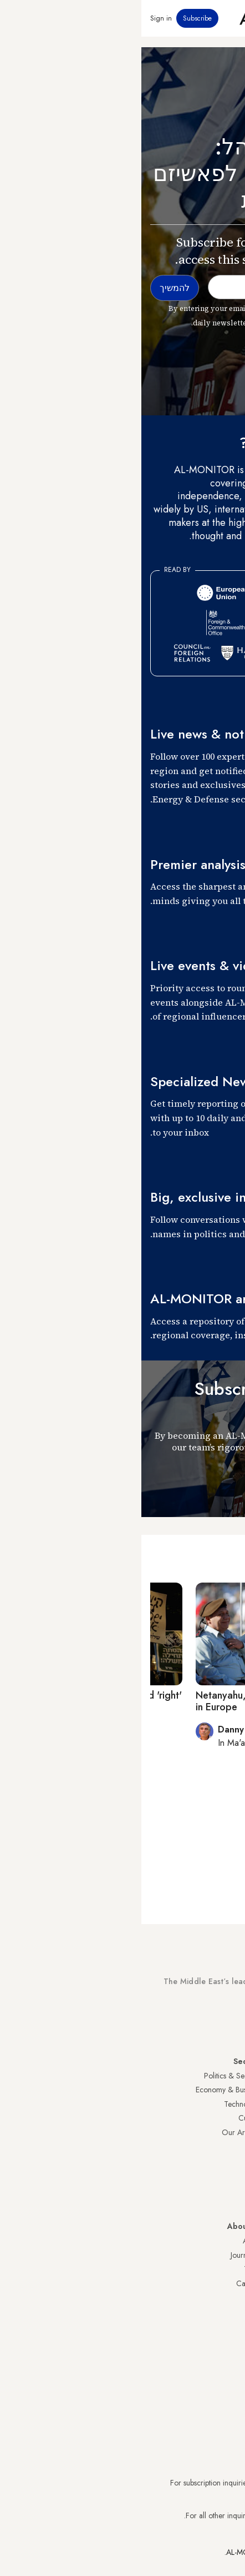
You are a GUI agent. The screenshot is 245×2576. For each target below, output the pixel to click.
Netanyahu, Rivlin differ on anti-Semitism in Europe (142, 1701)
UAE (229, 2117)
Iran (230, 2104)
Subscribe (56, 18)
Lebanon (222, 2189)
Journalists (104, 2255)
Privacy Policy (213, 2255)
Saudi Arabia (215, 2089)
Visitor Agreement (207, 2240)
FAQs (227, 2268)
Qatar (226, 2175)
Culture (108, 2117)
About (110, 2240)
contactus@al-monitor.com (194, 2515)
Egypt (227, 2160)
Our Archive (100, 2132)
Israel (228, 2132)
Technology (101, 2104)
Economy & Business (87, 2089)
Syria (228, 2203)
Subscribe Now (197, 2022)
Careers (107, 2283)
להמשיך (212, 1486)
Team (111, 2268)
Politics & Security (91, 2075)
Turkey (225, 2075)
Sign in (19, 18)
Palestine (222, 2146)
